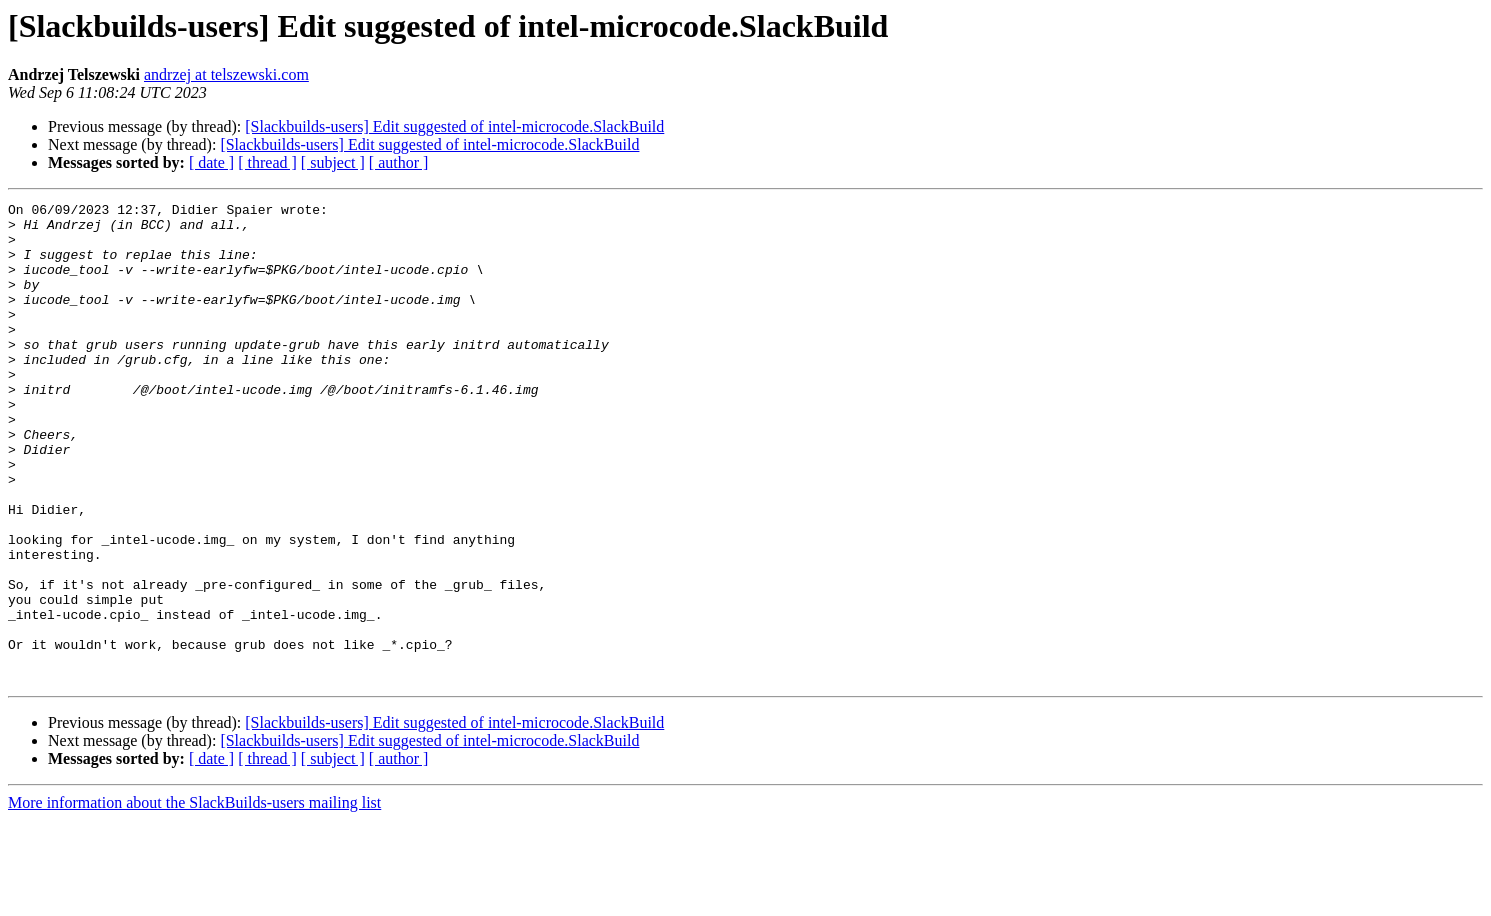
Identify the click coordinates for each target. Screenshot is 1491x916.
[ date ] (211, 162)
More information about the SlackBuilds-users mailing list (194, 898)
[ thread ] (267, 162)
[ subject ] (333, 162)
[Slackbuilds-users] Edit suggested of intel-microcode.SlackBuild (454, 126)
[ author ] (399, 162)
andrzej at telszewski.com (226, 74)
